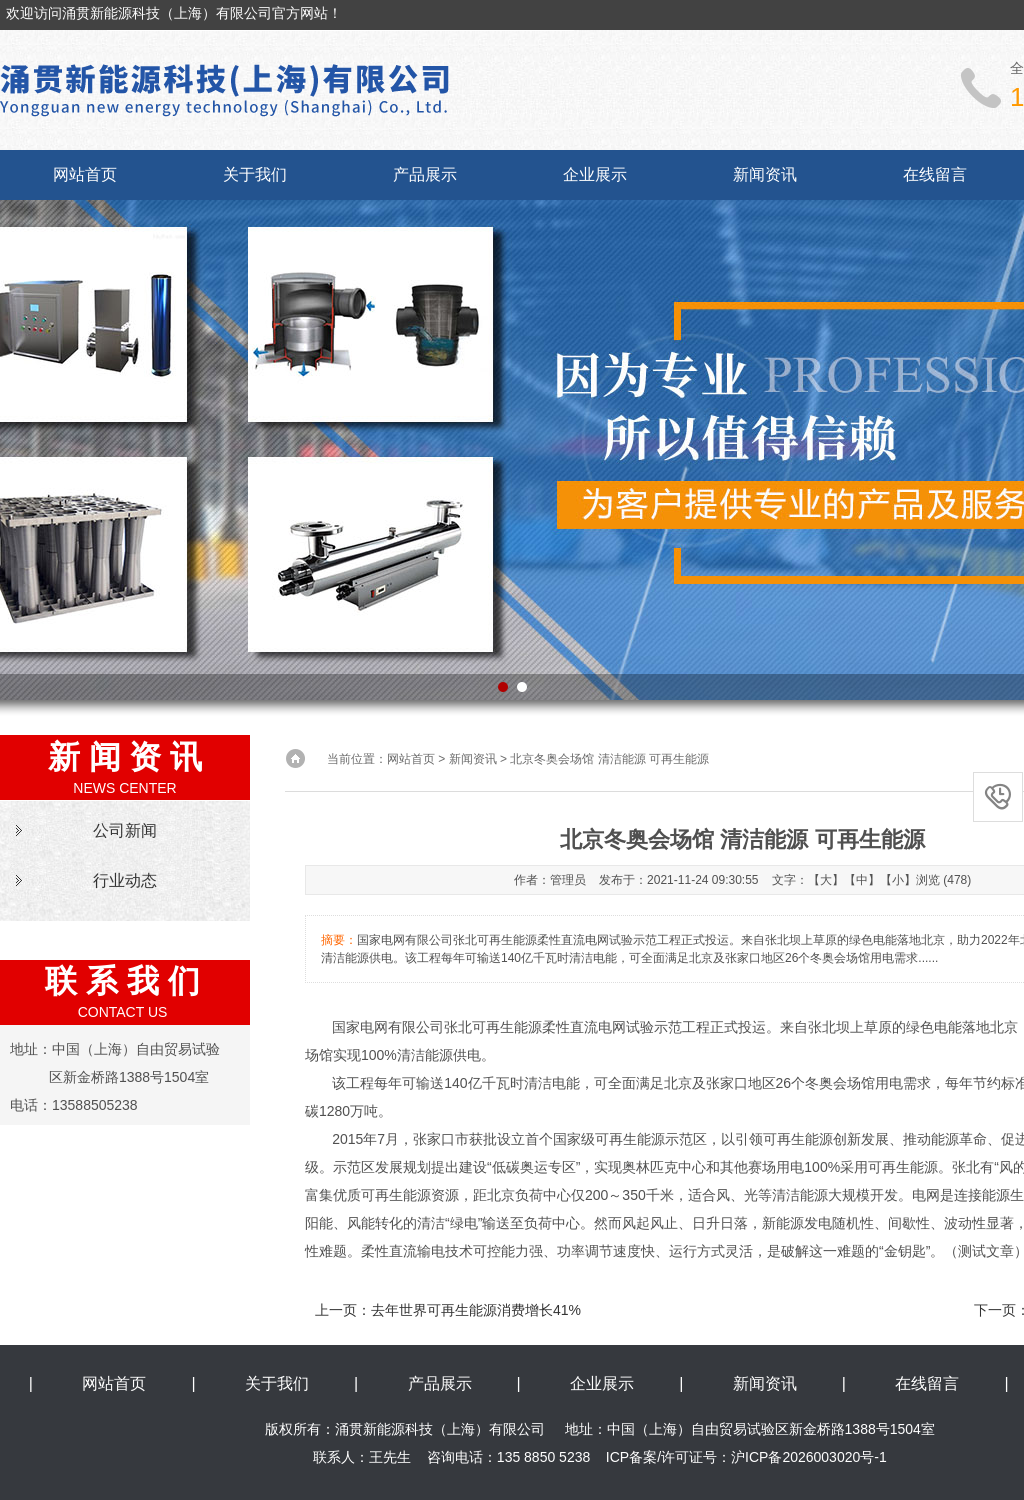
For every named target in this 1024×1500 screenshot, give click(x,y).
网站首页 (85, 174)
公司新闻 (125, 830)
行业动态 (125, 880)
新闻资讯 (765, 174)
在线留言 (935, 174)
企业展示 (595, 174)
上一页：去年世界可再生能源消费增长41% (448, 1310)
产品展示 (425, 174)
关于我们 (255, 174)
